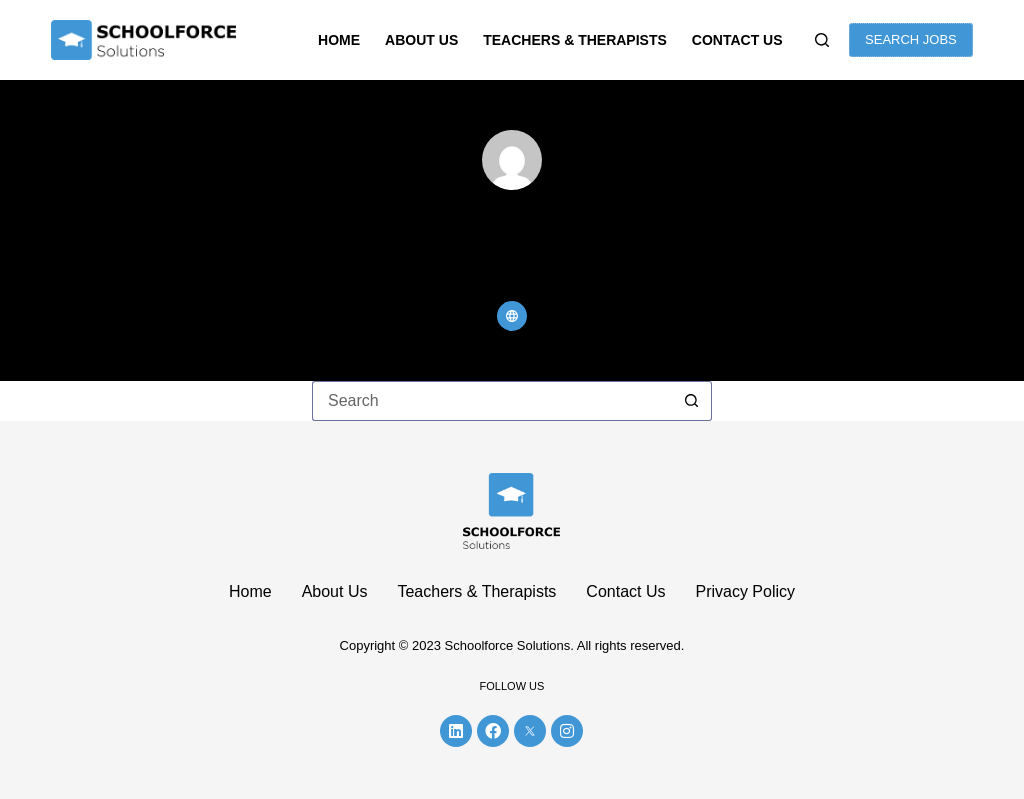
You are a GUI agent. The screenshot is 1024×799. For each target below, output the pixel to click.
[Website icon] (512, 316)
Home (339, 40)
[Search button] (692, 401)
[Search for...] (492, 401)
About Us (421, 40)
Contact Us (737, 40)
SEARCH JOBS (911, 39)
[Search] (822, 40)
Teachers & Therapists (575, 40)
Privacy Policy (745, 591)
